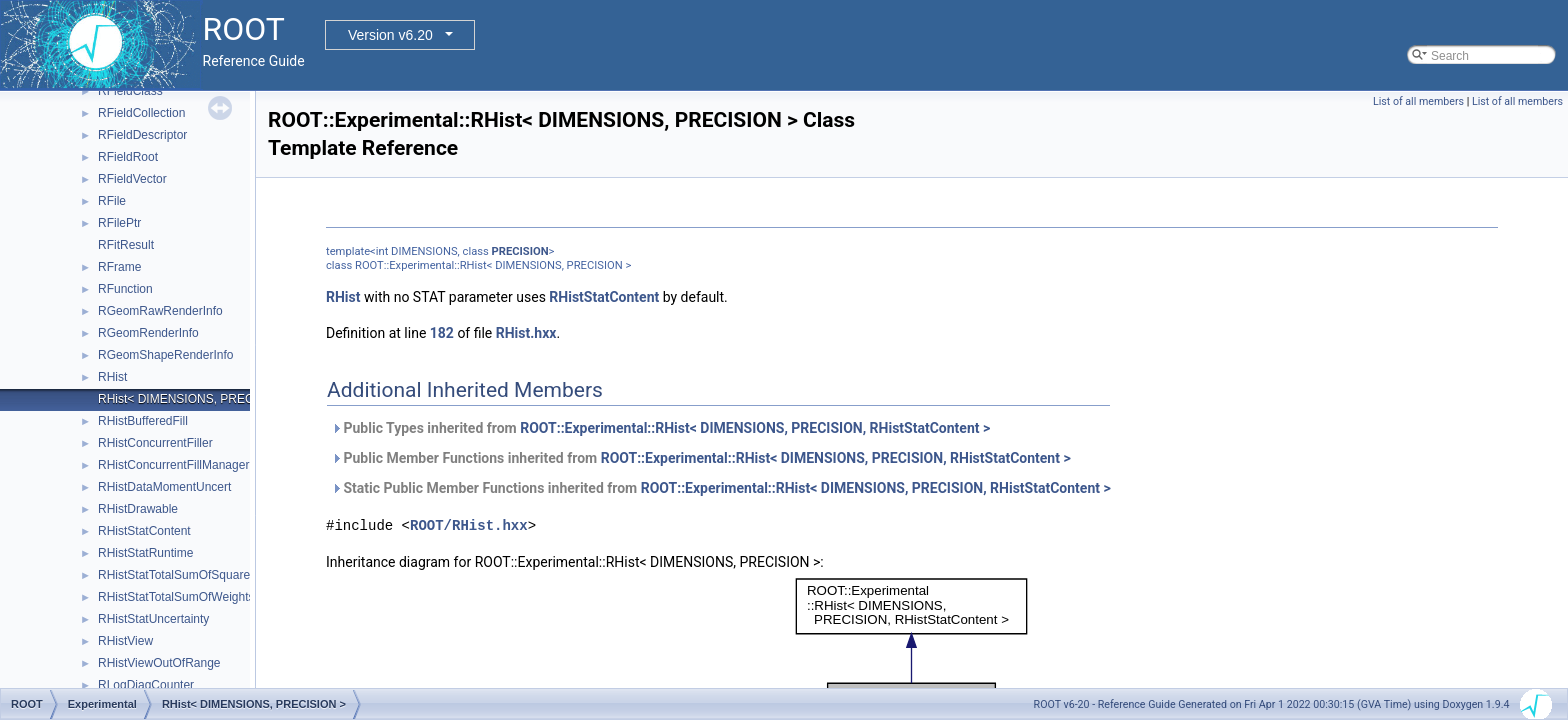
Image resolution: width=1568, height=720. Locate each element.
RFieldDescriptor (142, 135)
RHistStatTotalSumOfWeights (176, 597)
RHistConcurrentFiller (155, 443)
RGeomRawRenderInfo (160, 311)
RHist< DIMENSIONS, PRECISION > (197, 399)
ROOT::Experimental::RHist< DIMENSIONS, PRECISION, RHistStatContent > (755, 428)
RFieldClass (130, 91)
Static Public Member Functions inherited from (721, 488)
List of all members (1418, 101)
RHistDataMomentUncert (164, 487)
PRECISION (520, 251)
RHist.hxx (526, 333)
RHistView (125, 641)
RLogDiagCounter (146, 685)
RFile (112, 201)
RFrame (119, 267)
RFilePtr (119, 223)
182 (442, 333)
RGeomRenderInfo (148, 333)
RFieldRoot (128, 157)
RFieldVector (132, 179)
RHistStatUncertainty (153, 619)
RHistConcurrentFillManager (173, 465)
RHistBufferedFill (143, 421)
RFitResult (126, 245)
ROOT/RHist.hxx (469, 525)
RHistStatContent (144, 531)
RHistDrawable (138, 509)
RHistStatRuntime (145, 553)
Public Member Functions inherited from (701, 458)
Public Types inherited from (660, 428)
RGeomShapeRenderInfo (165, 355)
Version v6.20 (390, 35)
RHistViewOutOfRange (159, 663)
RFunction (125, 289)
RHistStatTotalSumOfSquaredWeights (199, 575)
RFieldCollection (141, 113)
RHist (112, 377)
